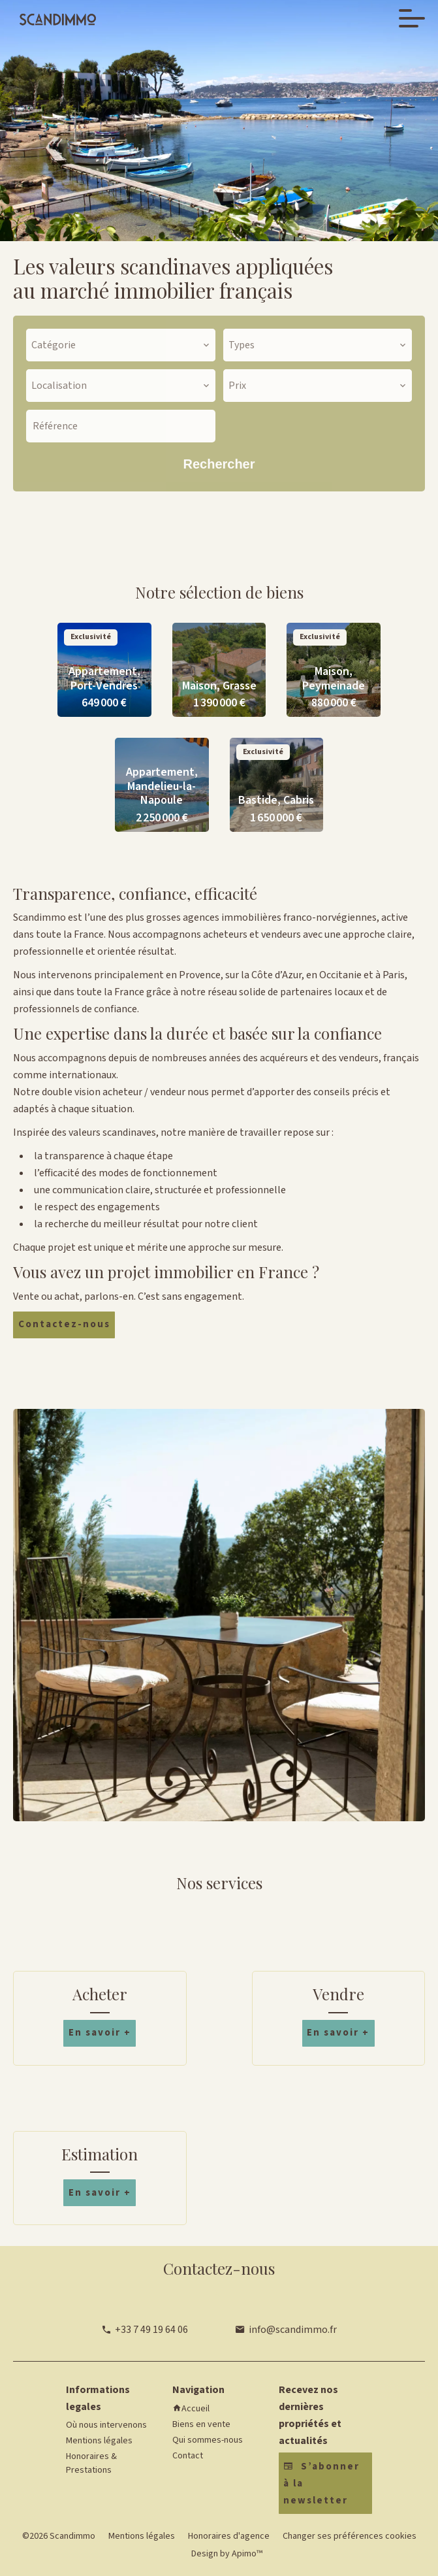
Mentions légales (141, 2536)
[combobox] (120, 345)
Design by (225, 2553)
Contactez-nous (64, 1324)
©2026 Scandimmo (58, 2536)
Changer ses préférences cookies (349, 2536)
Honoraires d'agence (229, 2536)
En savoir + (100, 2032)
